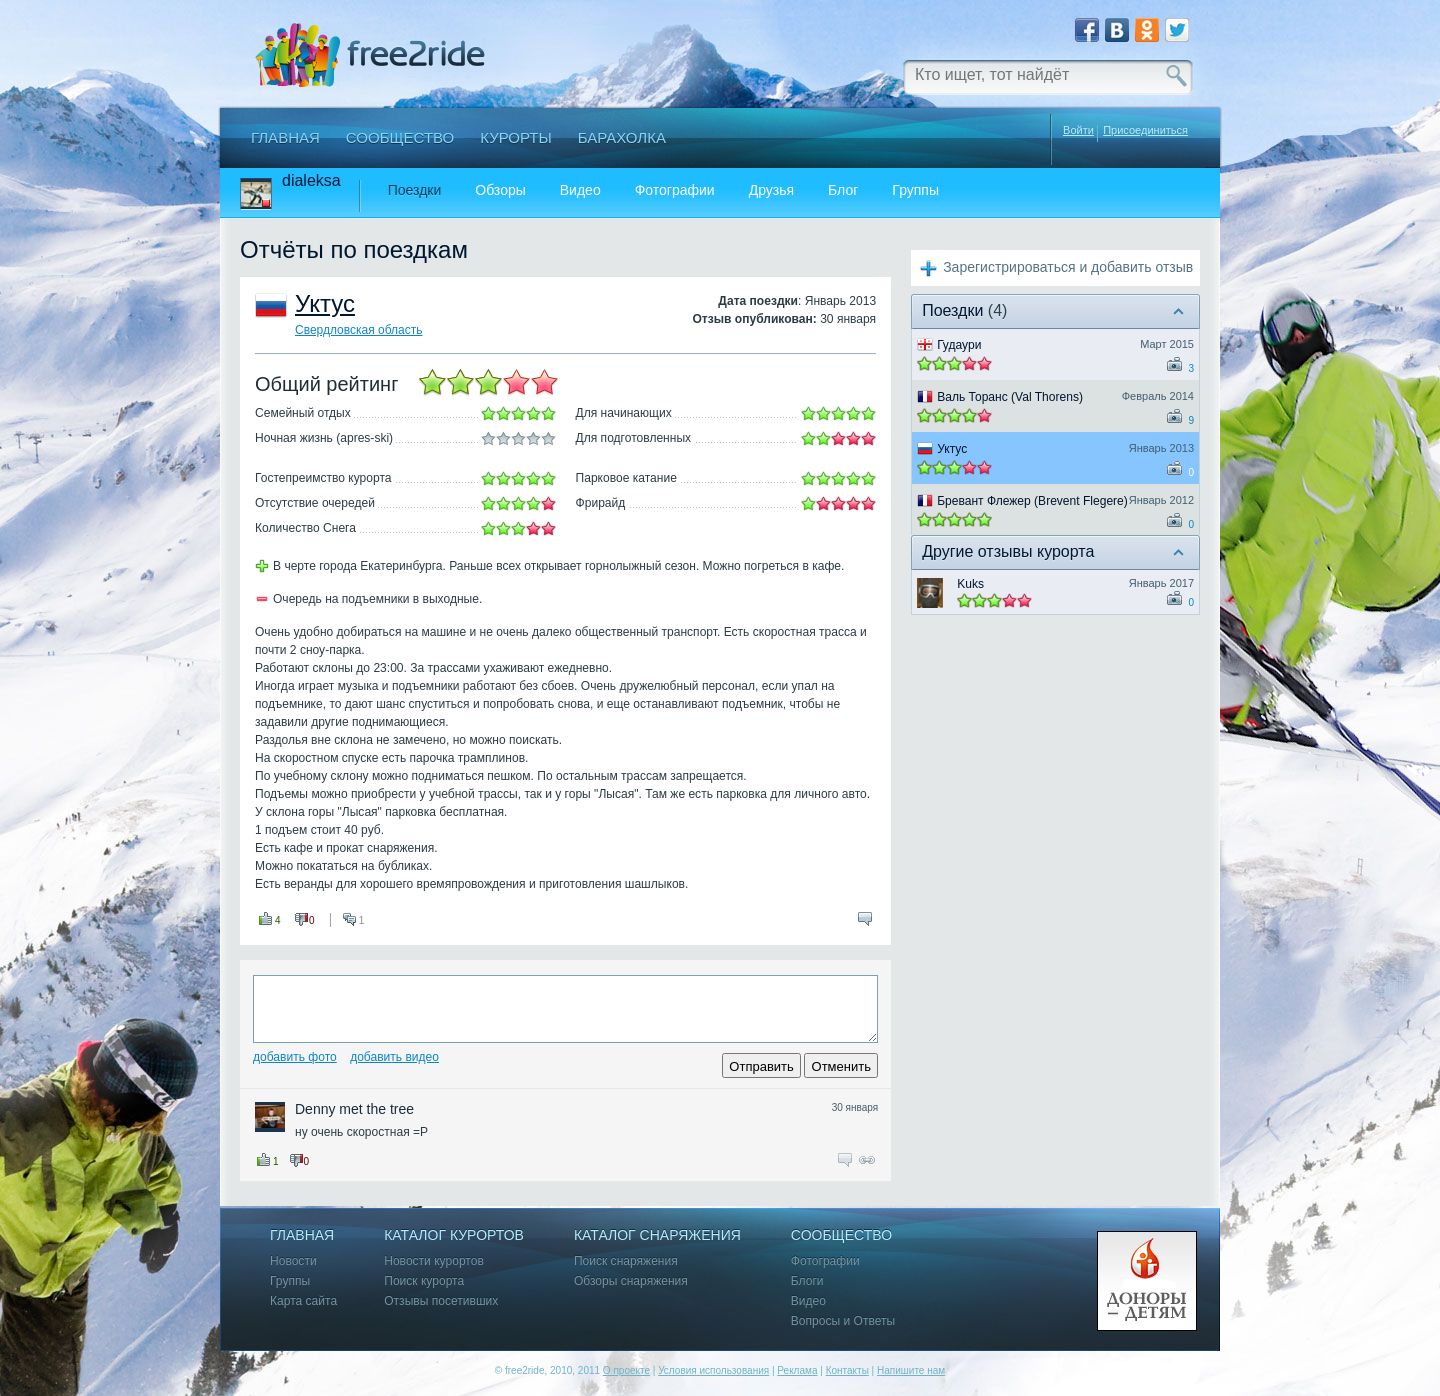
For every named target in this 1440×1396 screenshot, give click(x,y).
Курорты (516, 137)
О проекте (626, 1370)
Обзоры (500, 190)
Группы (915, 190)
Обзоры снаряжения (631, 1281)
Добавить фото (295, 1057)
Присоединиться (1145, 130)
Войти (1078, 130)
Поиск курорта (424, 1281)
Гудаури (959, 345)
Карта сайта (303, 1301)
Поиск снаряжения (626, 1261)
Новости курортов (434, 1261)
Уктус (325, 303)
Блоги (807, 1281)
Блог (843, 190)
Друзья (771, 190)
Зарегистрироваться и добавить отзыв (1068, 267)
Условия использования (713, 1370)
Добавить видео (394, 1057)
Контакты (847, 1370)
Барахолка (622, 137)
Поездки (415, 190)
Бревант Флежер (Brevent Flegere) (1032, 501)
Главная (285, 137)
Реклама (797, 1370)
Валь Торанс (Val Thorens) (1010, 397)
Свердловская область (358, 330)
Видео (580, 190)
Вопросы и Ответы (843, 1321)
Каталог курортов (454, 1235)
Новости (293, 1261)
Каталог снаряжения (657, 1235)
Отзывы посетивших (441, 1301)
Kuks (970, 584)
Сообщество (400, 137)
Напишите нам (911, 1370)
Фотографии (675, 190)
